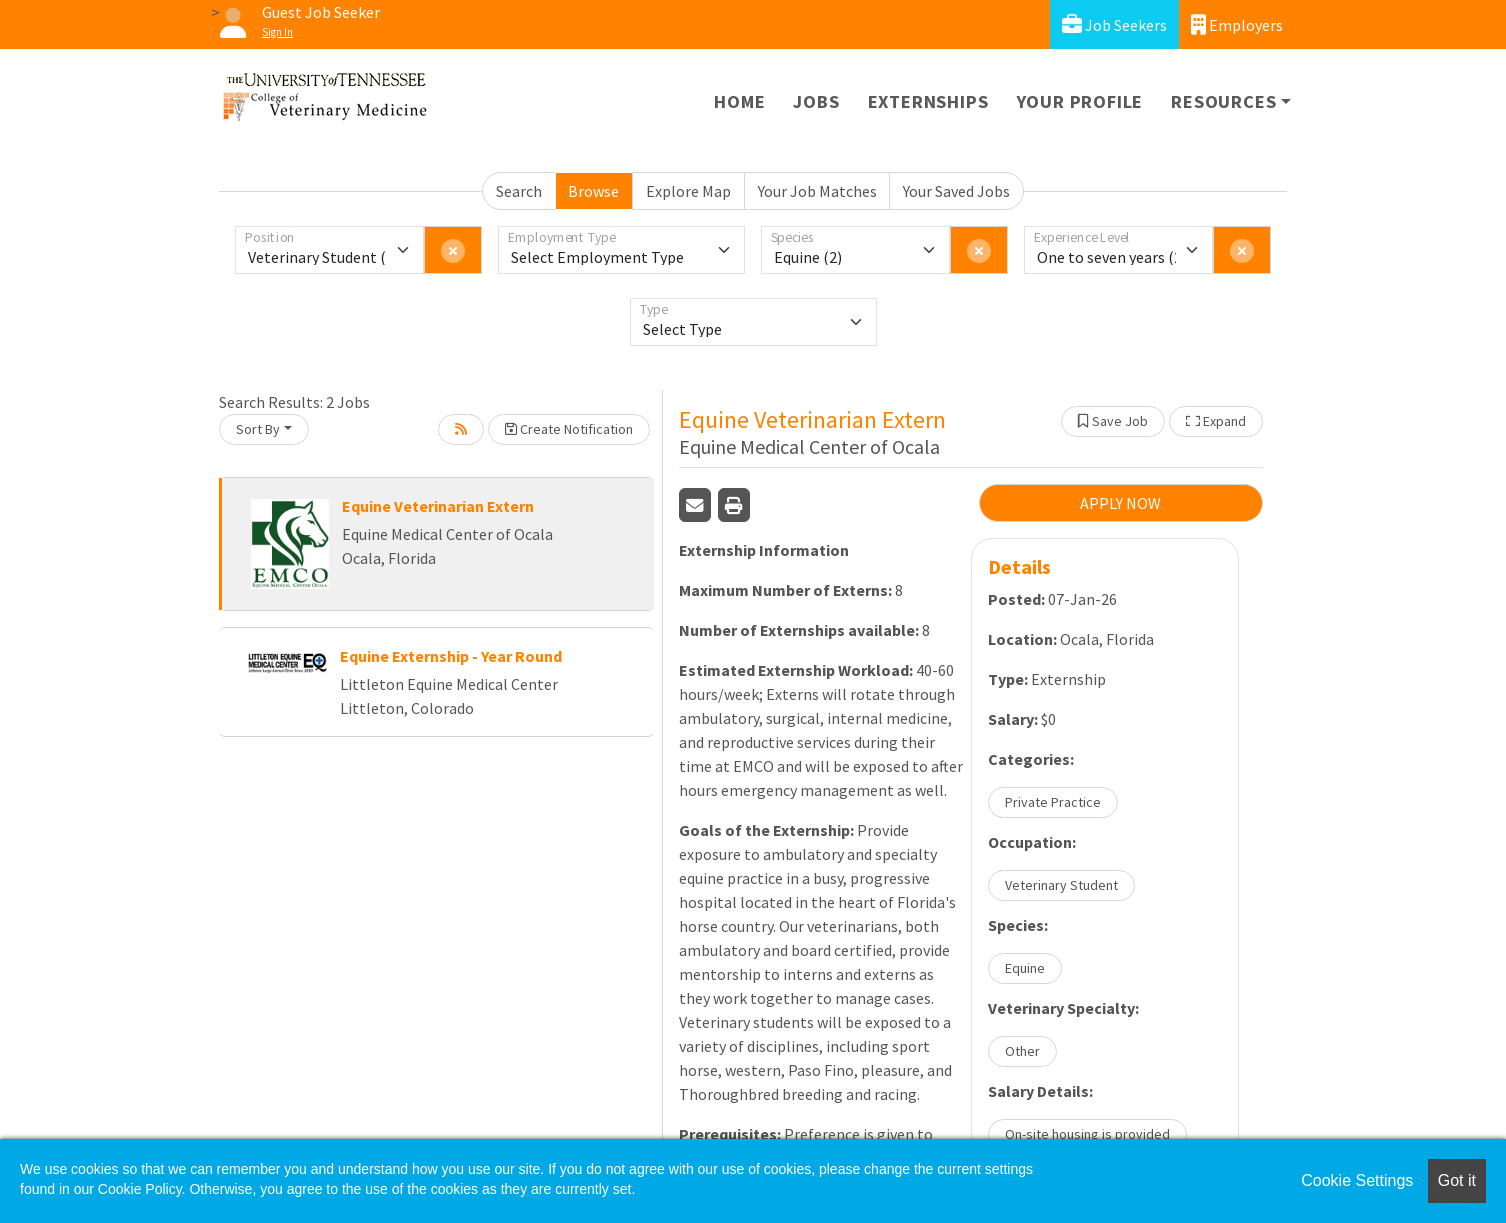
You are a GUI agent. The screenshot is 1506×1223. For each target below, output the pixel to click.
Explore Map (688, 191)
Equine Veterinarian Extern (438, 506)
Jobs (816, 101)
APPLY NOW (1120, 503)
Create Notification (569, 429)
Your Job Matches (817, 191)
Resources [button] (1223, 101)
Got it (1457, 1180)
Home (739, 101)
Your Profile (1080, 101)
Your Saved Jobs (956, 191)
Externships (928, 101)
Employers (1237, 24)
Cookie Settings (1357, 1180)
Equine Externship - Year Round (451, 656)
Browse (593, 191)
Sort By (258, 429)
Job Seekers (1114, 24)
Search (519, 191)
